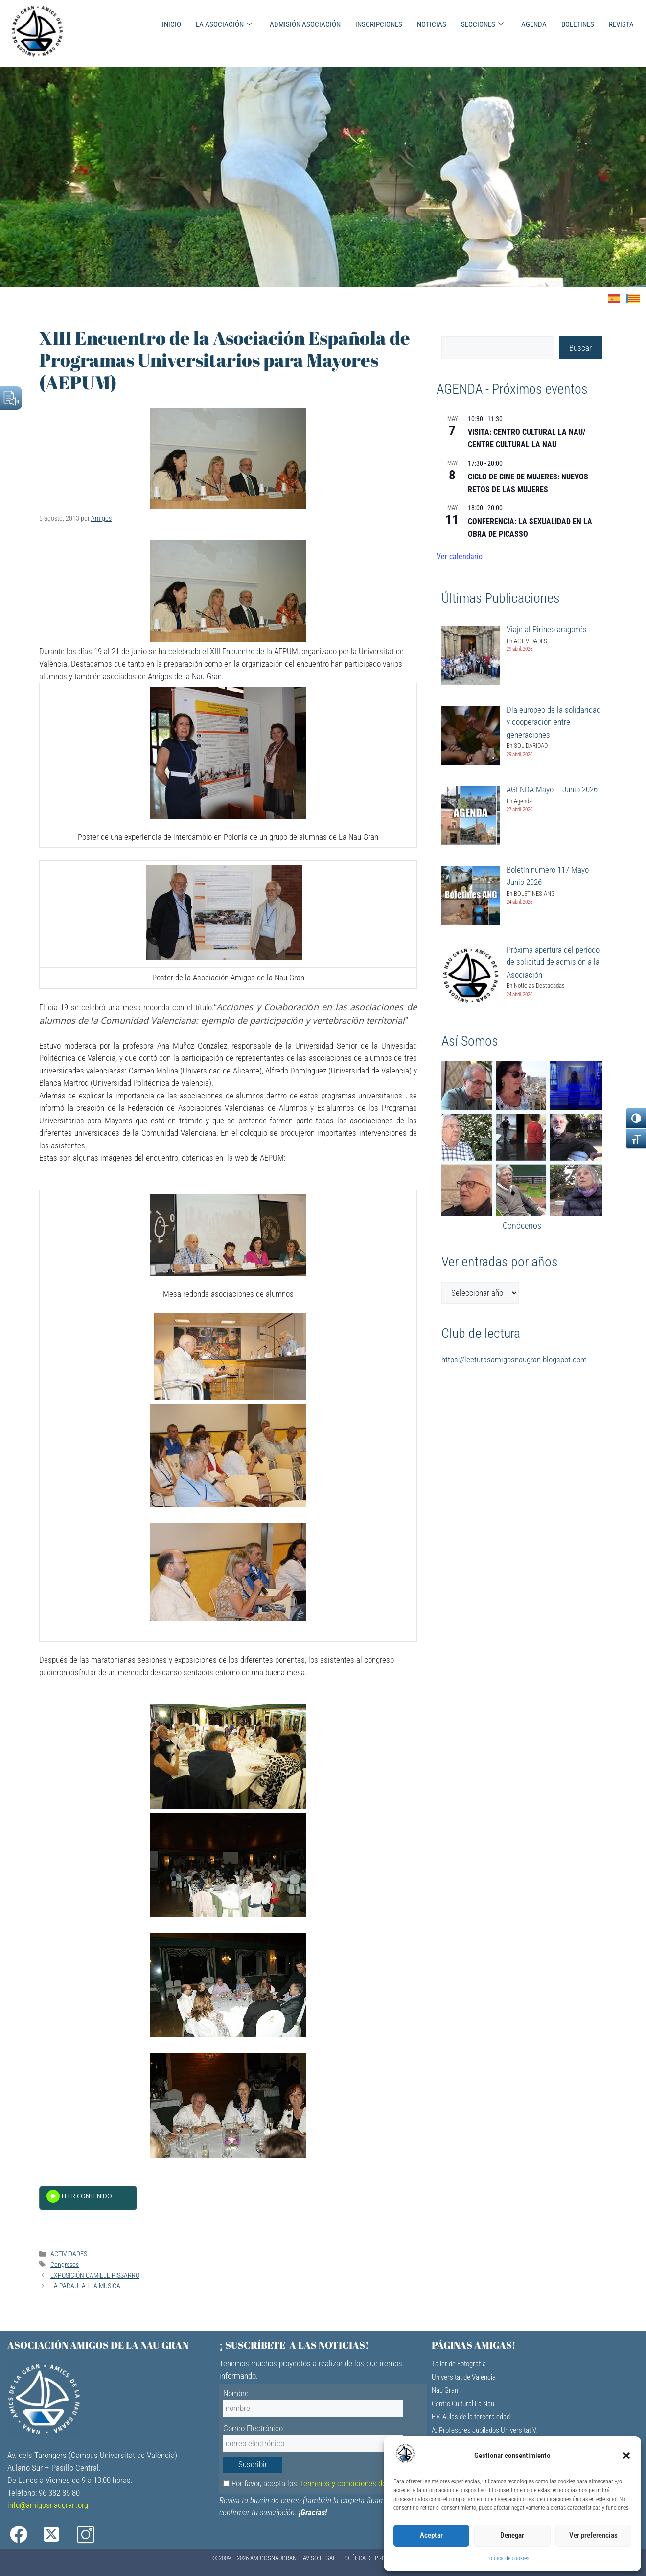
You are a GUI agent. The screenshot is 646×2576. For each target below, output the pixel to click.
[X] (62, 2535)
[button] (626, 2455)
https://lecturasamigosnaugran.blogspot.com (514, 1359)
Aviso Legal (319, 2558)
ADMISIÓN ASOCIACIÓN (305, 24)
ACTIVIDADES (68, 2254)
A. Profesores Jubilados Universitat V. (484, 2430)
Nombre (236, 2393)
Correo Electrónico (253, 2428)
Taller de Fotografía (459, 2364)
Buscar (580, 348)
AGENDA (534, 24)
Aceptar (431, 2535)
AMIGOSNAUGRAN (273, 2558)
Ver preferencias (593, 2535)
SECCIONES (482, 24)
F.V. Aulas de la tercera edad (471, 2416)
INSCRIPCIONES (378, 24)
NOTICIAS (431, 24)
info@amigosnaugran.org (47, 2505)
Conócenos (522, 1225)
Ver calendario (460, 556)
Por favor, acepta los (322, 2483)
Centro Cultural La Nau (463, 2403)
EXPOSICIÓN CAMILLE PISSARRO (94, 2275)
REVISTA (621, 24)
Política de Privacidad (373, 2558)
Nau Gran (445, 2390)
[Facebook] (25, 2535)
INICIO (171, 24)
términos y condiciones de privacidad (361, 2483)
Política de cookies (507, 2558)
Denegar (512, 2535)
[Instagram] (100, 2535)
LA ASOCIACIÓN (224, 24)
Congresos (64, 2265)
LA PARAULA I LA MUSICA (85, 2286)
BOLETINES (577, 24)
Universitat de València (464, 2377)
